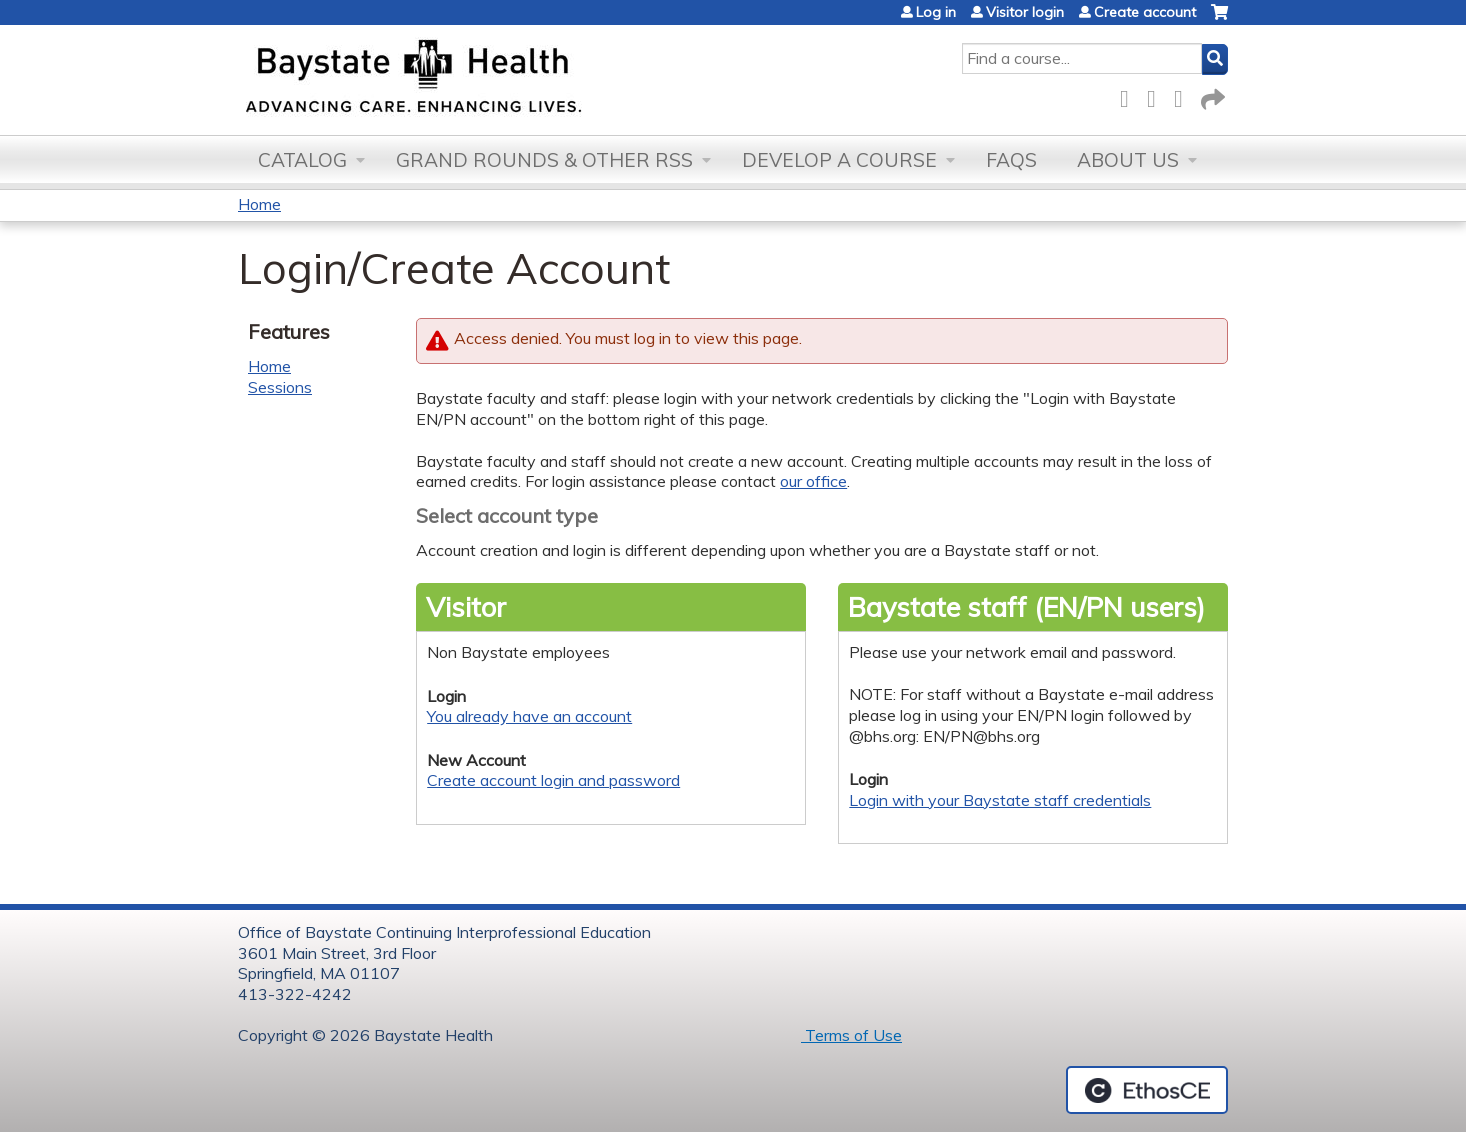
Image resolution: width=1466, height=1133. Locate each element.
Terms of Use (851, 1035)
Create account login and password (553, 780)
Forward (1211, 95)
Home (259, 204)
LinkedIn (1184, 95)
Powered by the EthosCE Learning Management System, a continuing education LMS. (1147, 1090)
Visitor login (1025, 12)
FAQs (1011, 160)
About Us (1128, 160)
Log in (936, 12)
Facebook (1130, 95)
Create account (1145, 12)
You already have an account (529, 716)
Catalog (302, 160)
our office (813, 481)
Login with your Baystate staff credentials (1000, 800)
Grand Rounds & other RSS (544, 160)
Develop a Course (839, 160)
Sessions (280, 387)
